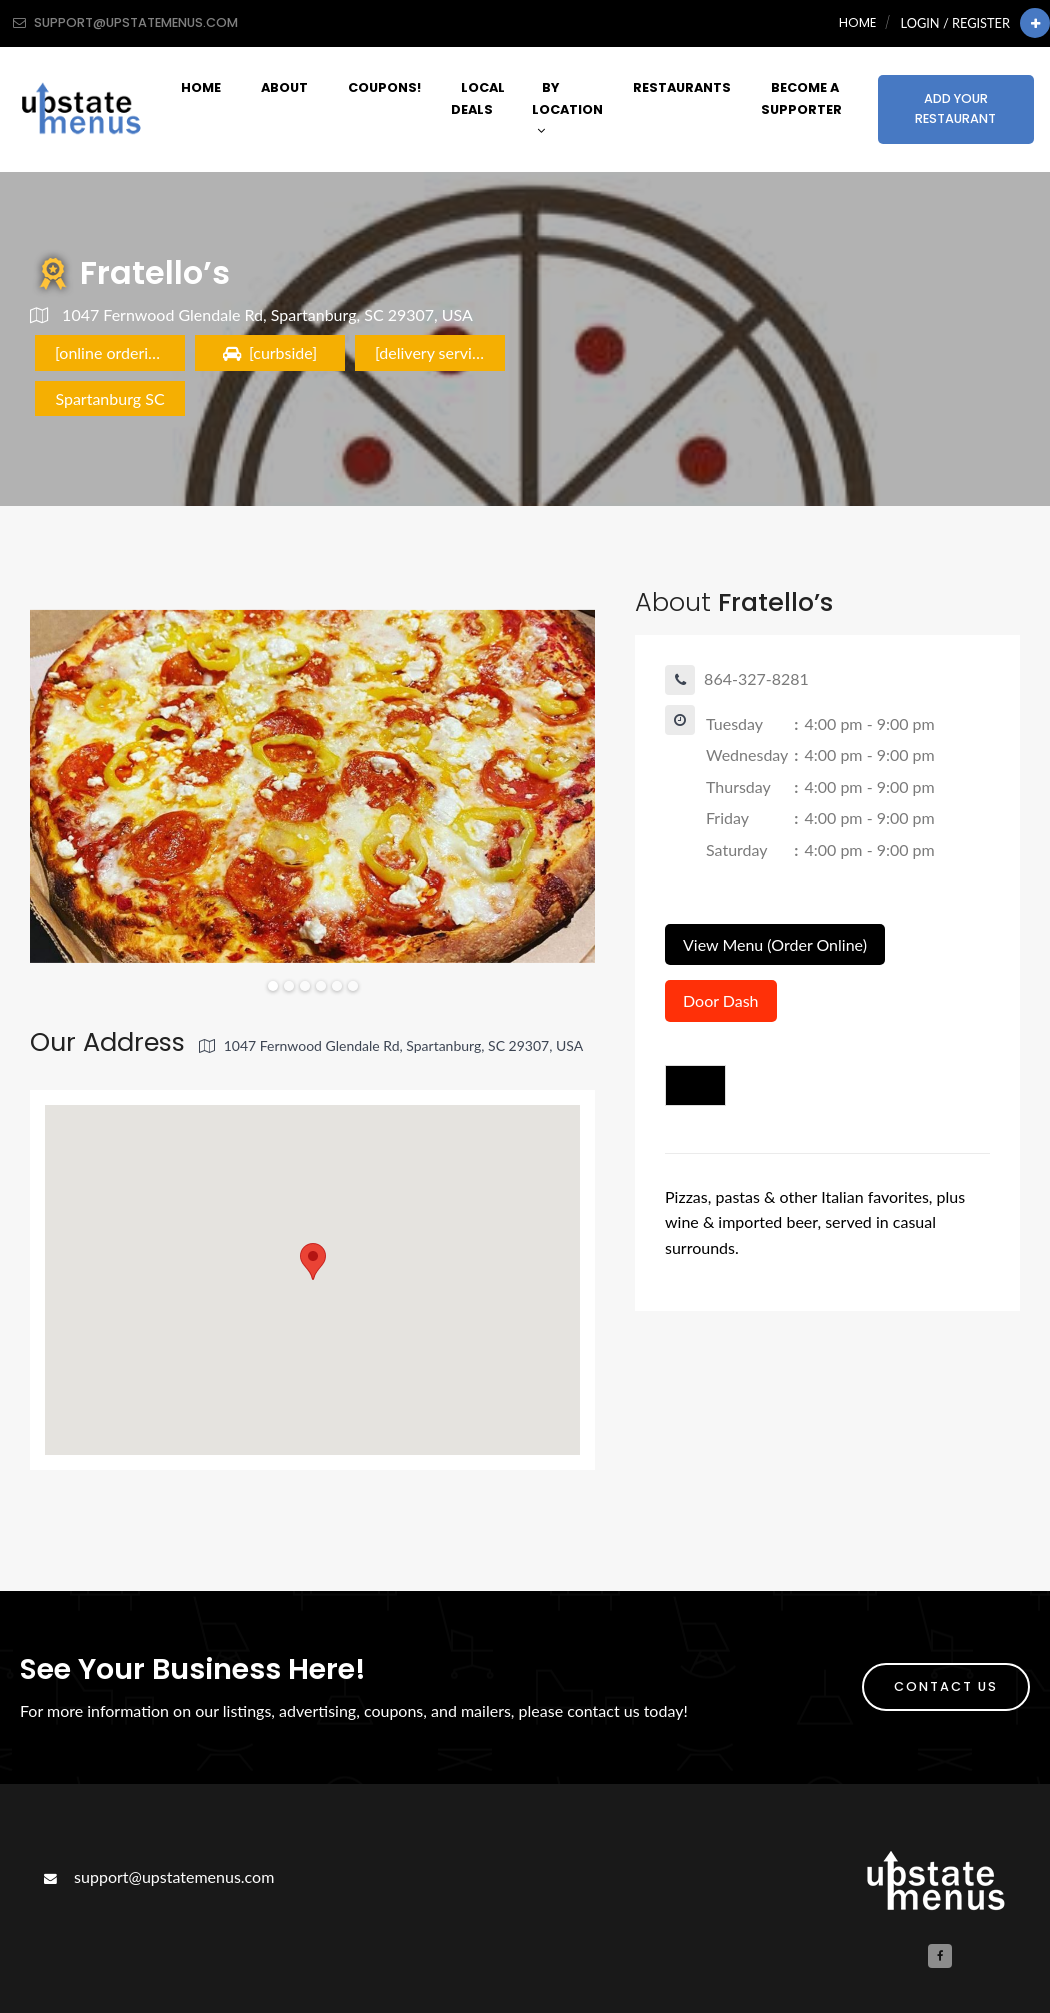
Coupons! (384, 87)
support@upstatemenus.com (157, 1876)
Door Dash (721, 1000)
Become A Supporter (801, 98)
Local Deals (478, 98)
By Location (567, 108)
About (284, 87)
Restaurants (682, 87)
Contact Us (946, 1686)
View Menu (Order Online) (775, 944)
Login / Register (955, 23)
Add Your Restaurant (955, 108)
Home (857, 22)
